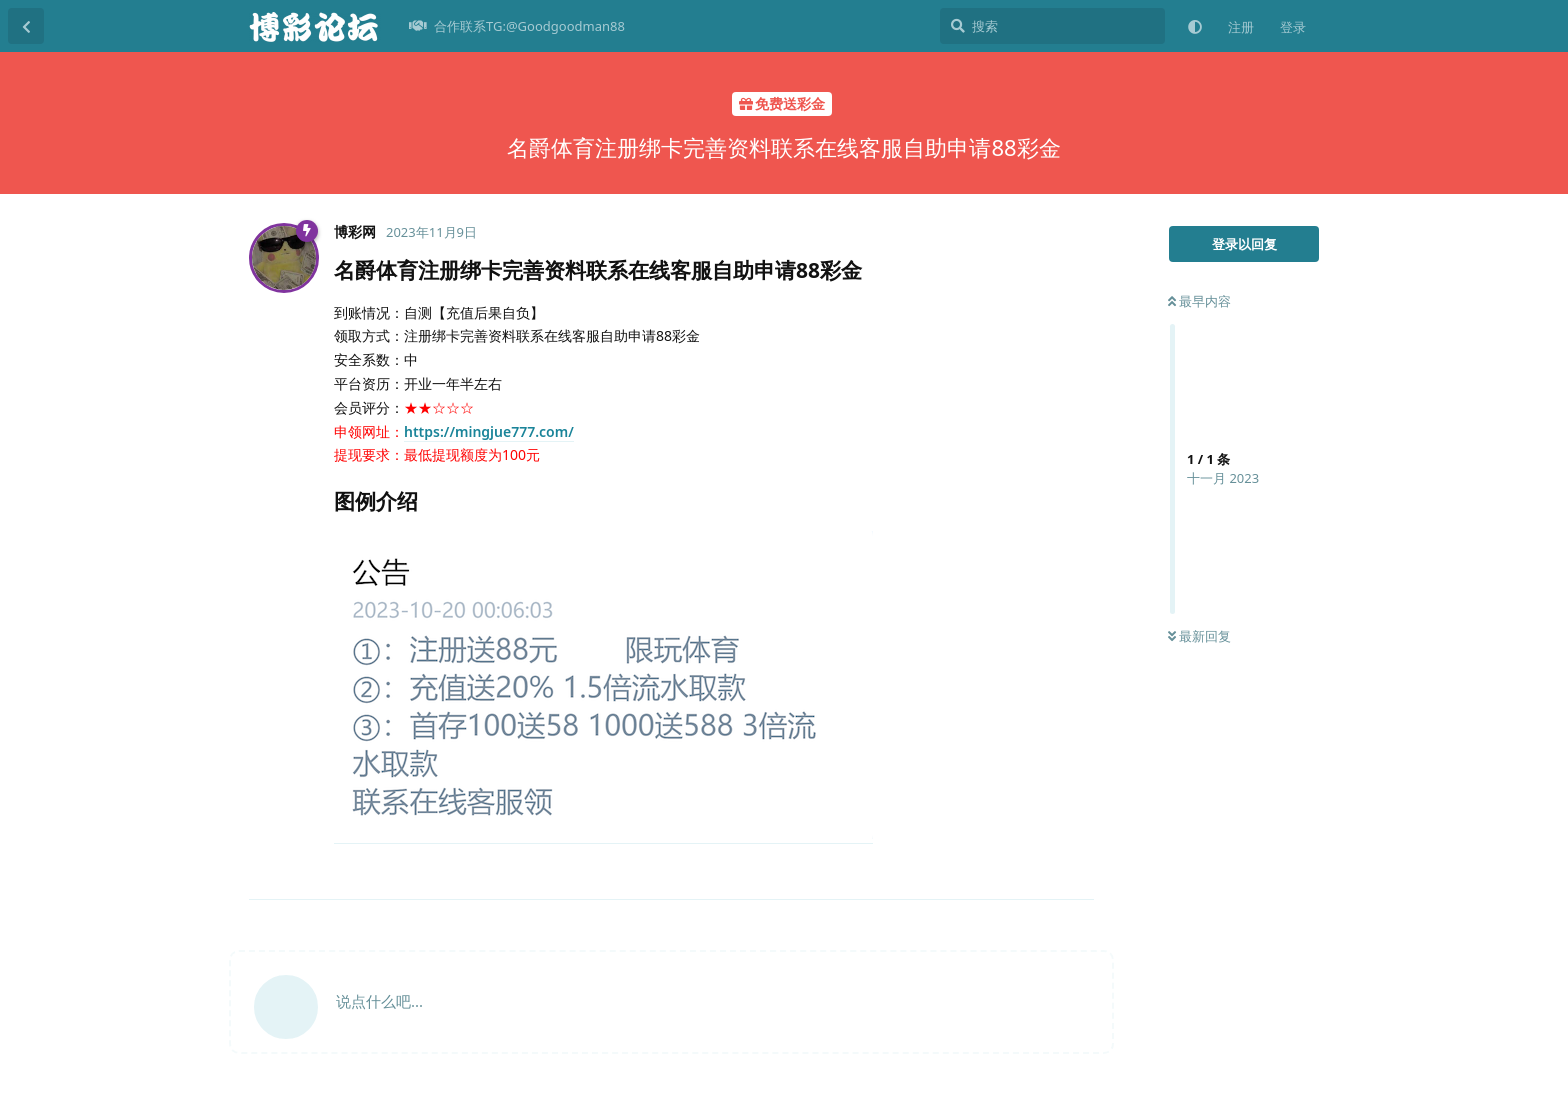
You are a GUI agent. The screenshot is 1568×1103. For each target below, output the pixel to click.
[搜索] (1052, 26)
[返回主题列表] (26, 26)
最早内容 (1199, 301)
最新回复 (1199, 636)
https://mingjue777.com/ (489, 431)
